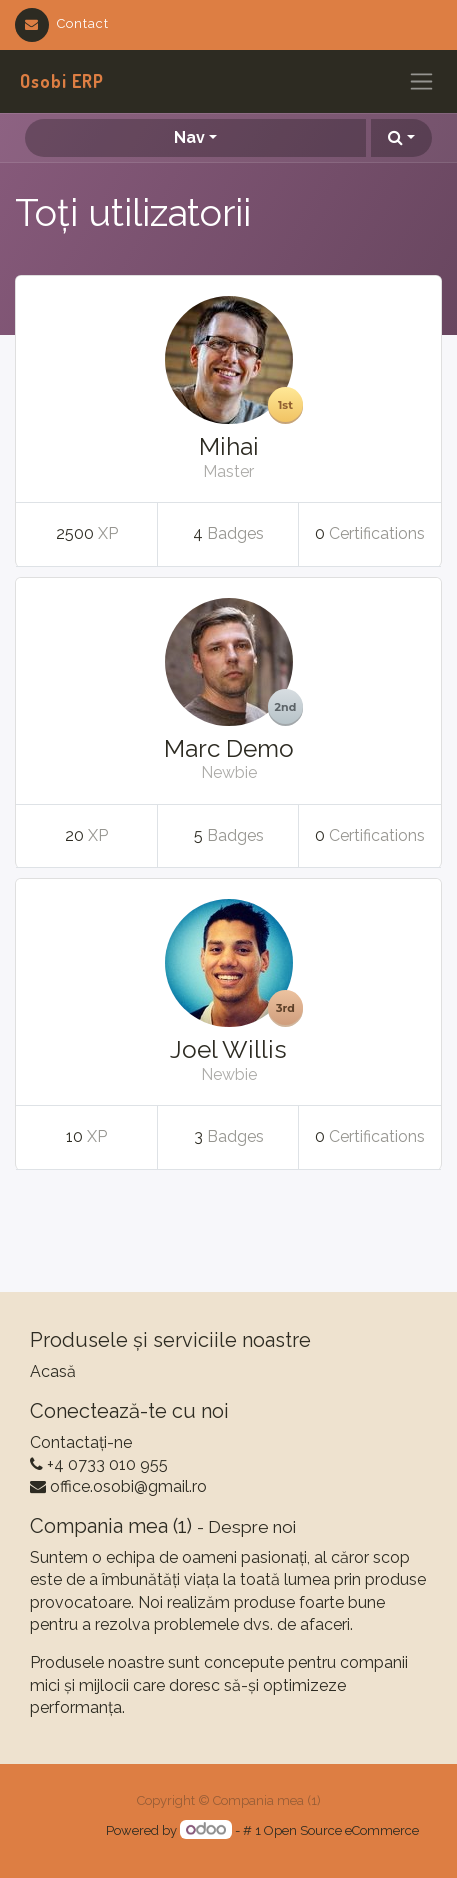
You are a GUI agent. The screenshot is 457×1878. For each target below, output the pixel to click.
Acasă (53, 1371)
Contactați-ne (81, 1442)
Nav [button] (189, 137)
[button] (401, 138)
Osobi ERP (62, 81)
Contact (62, 23)
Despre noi (252, 1527)
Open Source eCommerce (341, 1830)
